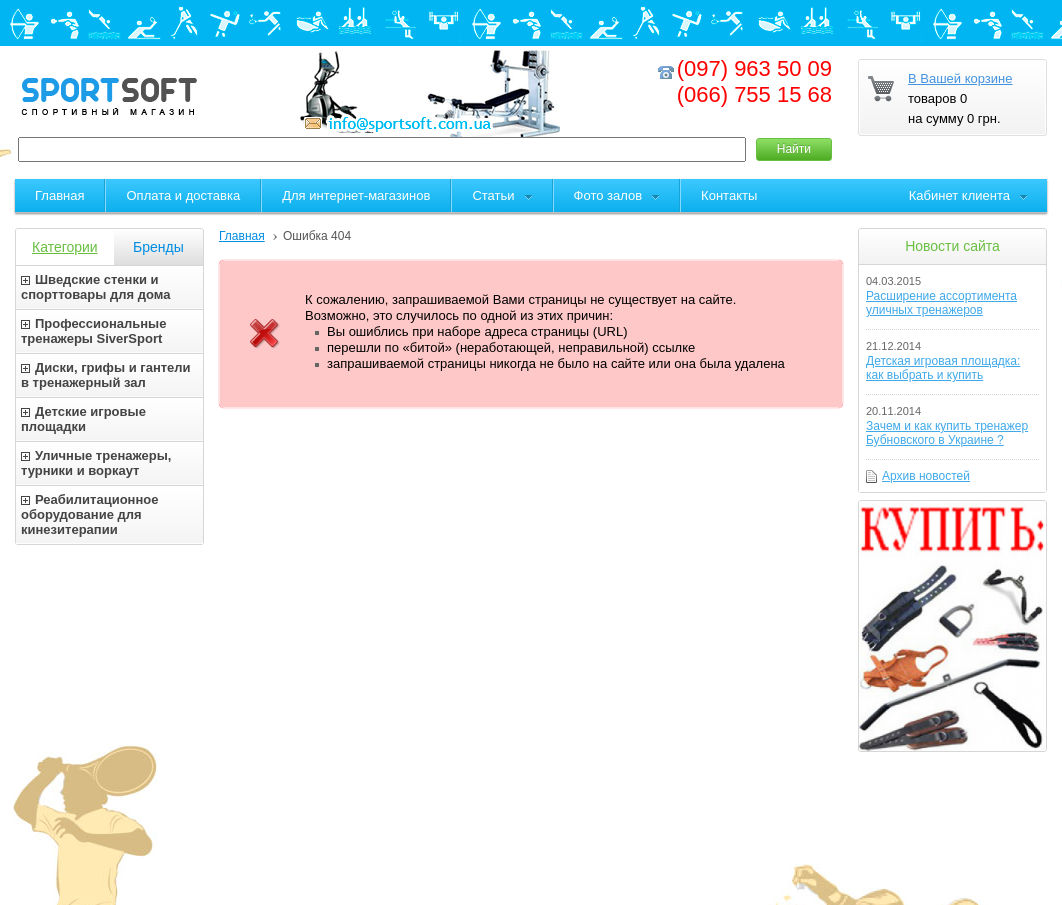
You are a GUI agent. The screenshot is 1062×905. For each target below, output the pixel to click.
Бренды (158, 247)
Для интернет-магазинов (356, 195)
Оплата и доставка (183, 195)
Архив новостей (926, 476)
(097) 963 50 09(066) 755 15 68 (754, 81)
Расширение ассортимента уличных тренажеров (941, 303)
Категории (65, 247)
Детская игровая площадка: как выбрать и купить (943, 368)
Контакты (729, 195)
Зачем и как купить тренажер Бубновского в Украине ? (947, 433)
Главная (242, 236)
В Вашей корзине (960, 78)
